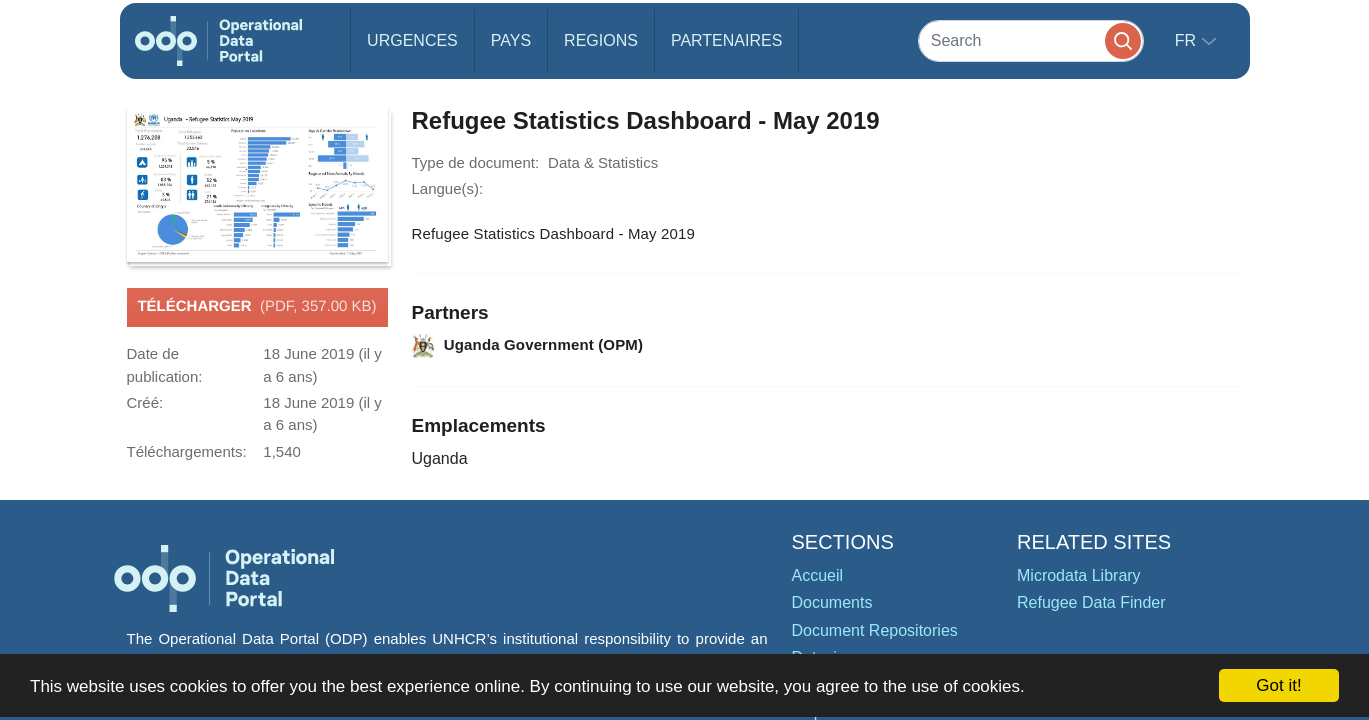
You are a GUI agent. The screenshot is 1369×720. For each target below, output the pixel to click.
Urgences (412, 40)
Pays (511, 40)
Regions (601, 40)
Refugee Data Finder (1091, 602)
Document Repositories (875, 630)
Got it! (1278, 685)
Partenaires (726, 40)
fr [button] (1188, 40)
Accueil (818, 575)
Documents (832, 602)
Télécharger (256, 307)
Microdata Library (1079, 575)
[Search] (1031, 40)
